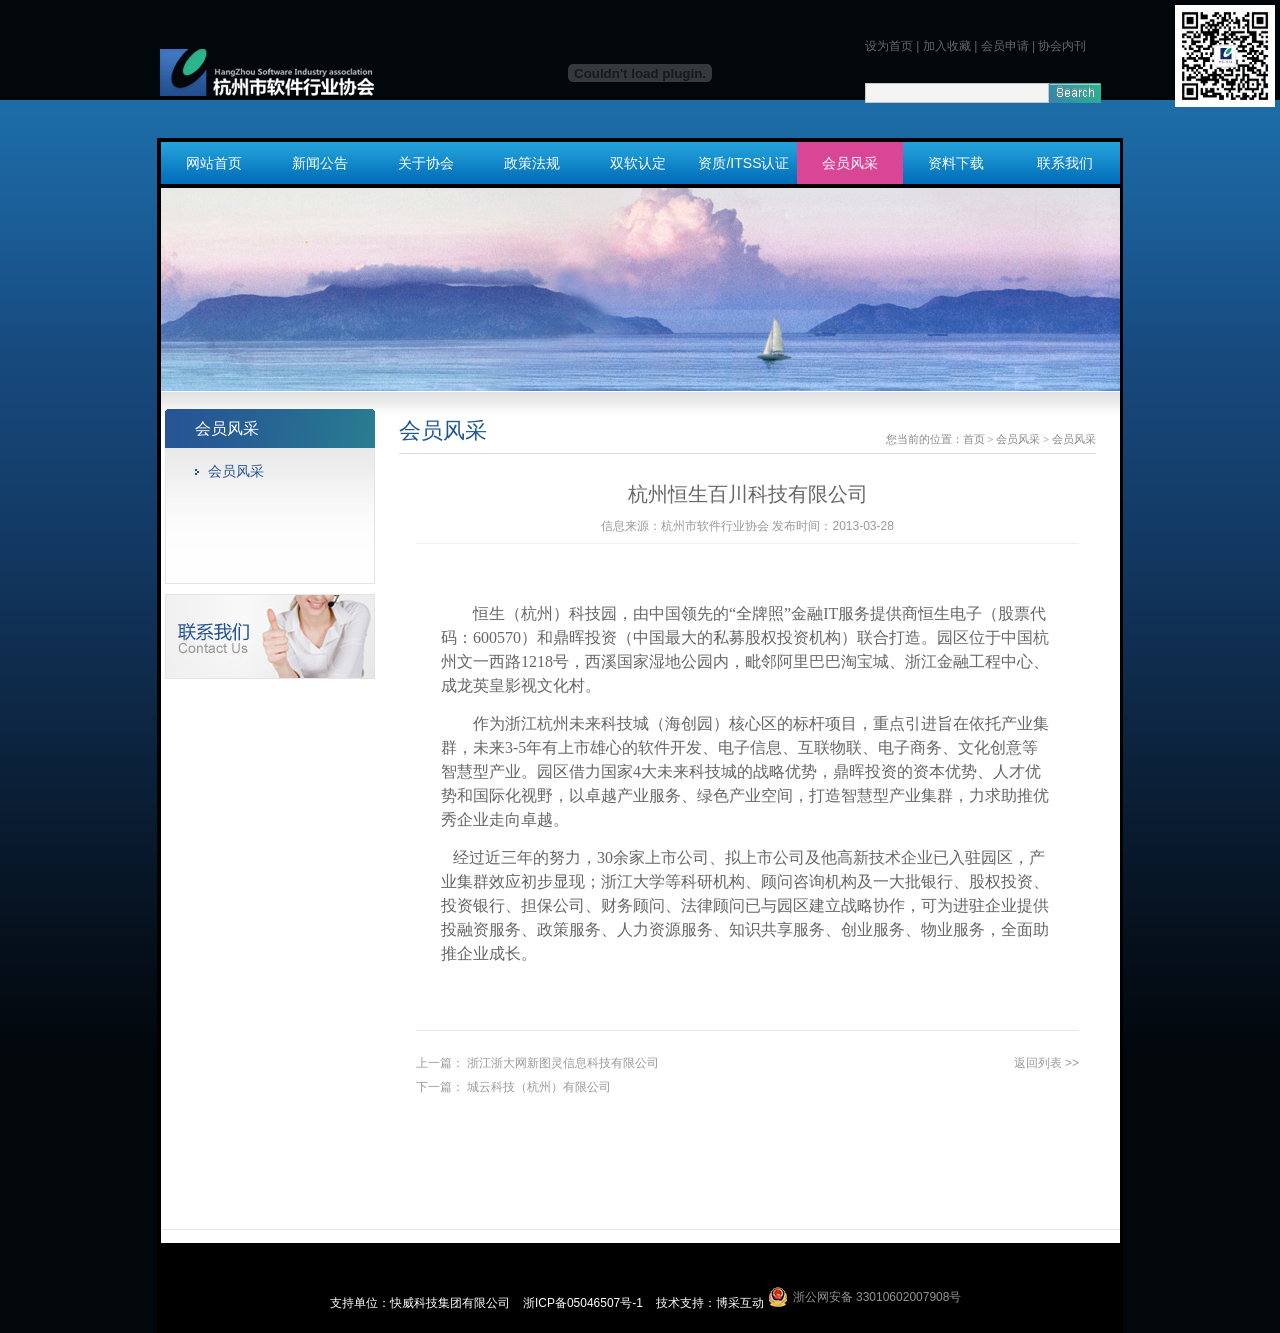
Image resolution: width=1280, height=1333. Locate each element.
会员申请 (1005, 46)
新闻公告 (320, 163)
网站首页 (214, 163)
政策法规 (532, 163)
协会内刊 (1062, 46)
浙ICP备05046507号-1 (584, 1303)
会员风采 (850, 163)
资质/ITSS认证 (743, 163)
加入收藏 (947, 46)
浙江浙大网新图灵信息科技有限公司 (563, 1063)
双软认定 (638, 163)
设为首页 (889, 46)
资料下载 (956, 163)
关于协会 (426, 163)
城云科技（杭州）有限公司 (539, 1087)
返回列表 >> (1046, 1063)
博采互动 (740, 1303)
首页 (974, 439)
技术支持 (680, 1303)
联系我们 (1065, 163)
